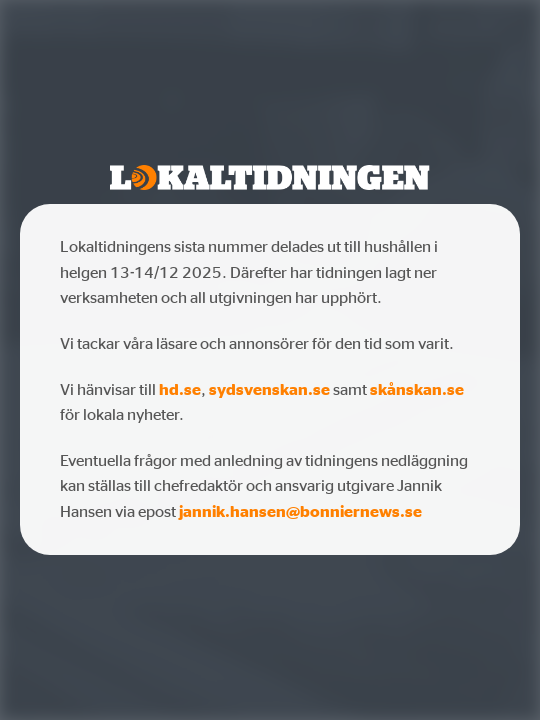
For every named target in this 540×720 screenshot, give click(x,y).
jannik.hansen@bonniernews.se (300, 511)
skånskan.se (417, 389)
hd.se (180, 389)
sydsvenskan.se (269, 389)
